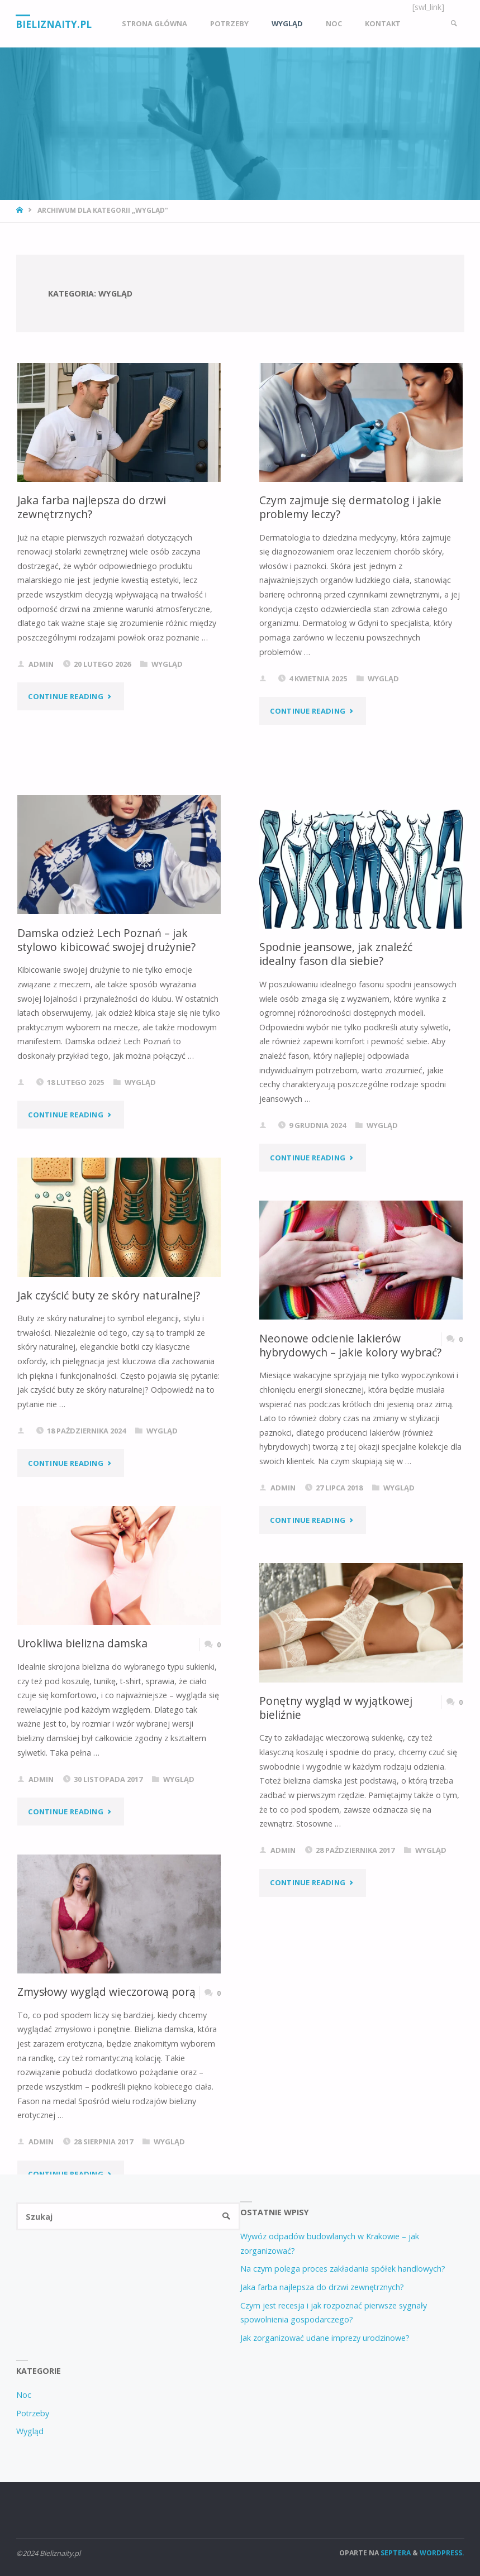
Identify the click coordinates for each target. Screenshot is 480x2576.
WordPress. (442, 2553)
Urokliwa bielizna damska (82, 1643)
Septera (395, 2553)
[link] (453, 23)
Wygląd (167, 664)
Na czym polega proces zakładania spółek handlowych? (342, 2268)
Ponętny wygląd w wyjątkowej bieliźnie (336, 1707)
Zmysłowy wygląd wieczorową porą (106, 1991)
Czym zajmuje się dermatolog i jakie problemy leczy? (350, 507)
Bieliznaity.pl (54, 24)
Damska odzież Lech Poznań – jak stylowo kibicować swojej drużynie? (106, 939)
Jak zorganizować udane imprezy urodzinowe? (325, 2338)
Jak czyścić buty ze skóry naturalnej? (108, 1295)
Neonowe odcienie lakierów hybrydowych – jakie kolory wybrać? (350, 1345)
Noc (23, 2394)
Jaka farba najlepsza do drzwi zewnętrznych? (91, 507)
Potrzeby (32, 2413)
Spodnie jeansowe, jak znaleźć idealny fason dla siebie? (335, 953)
